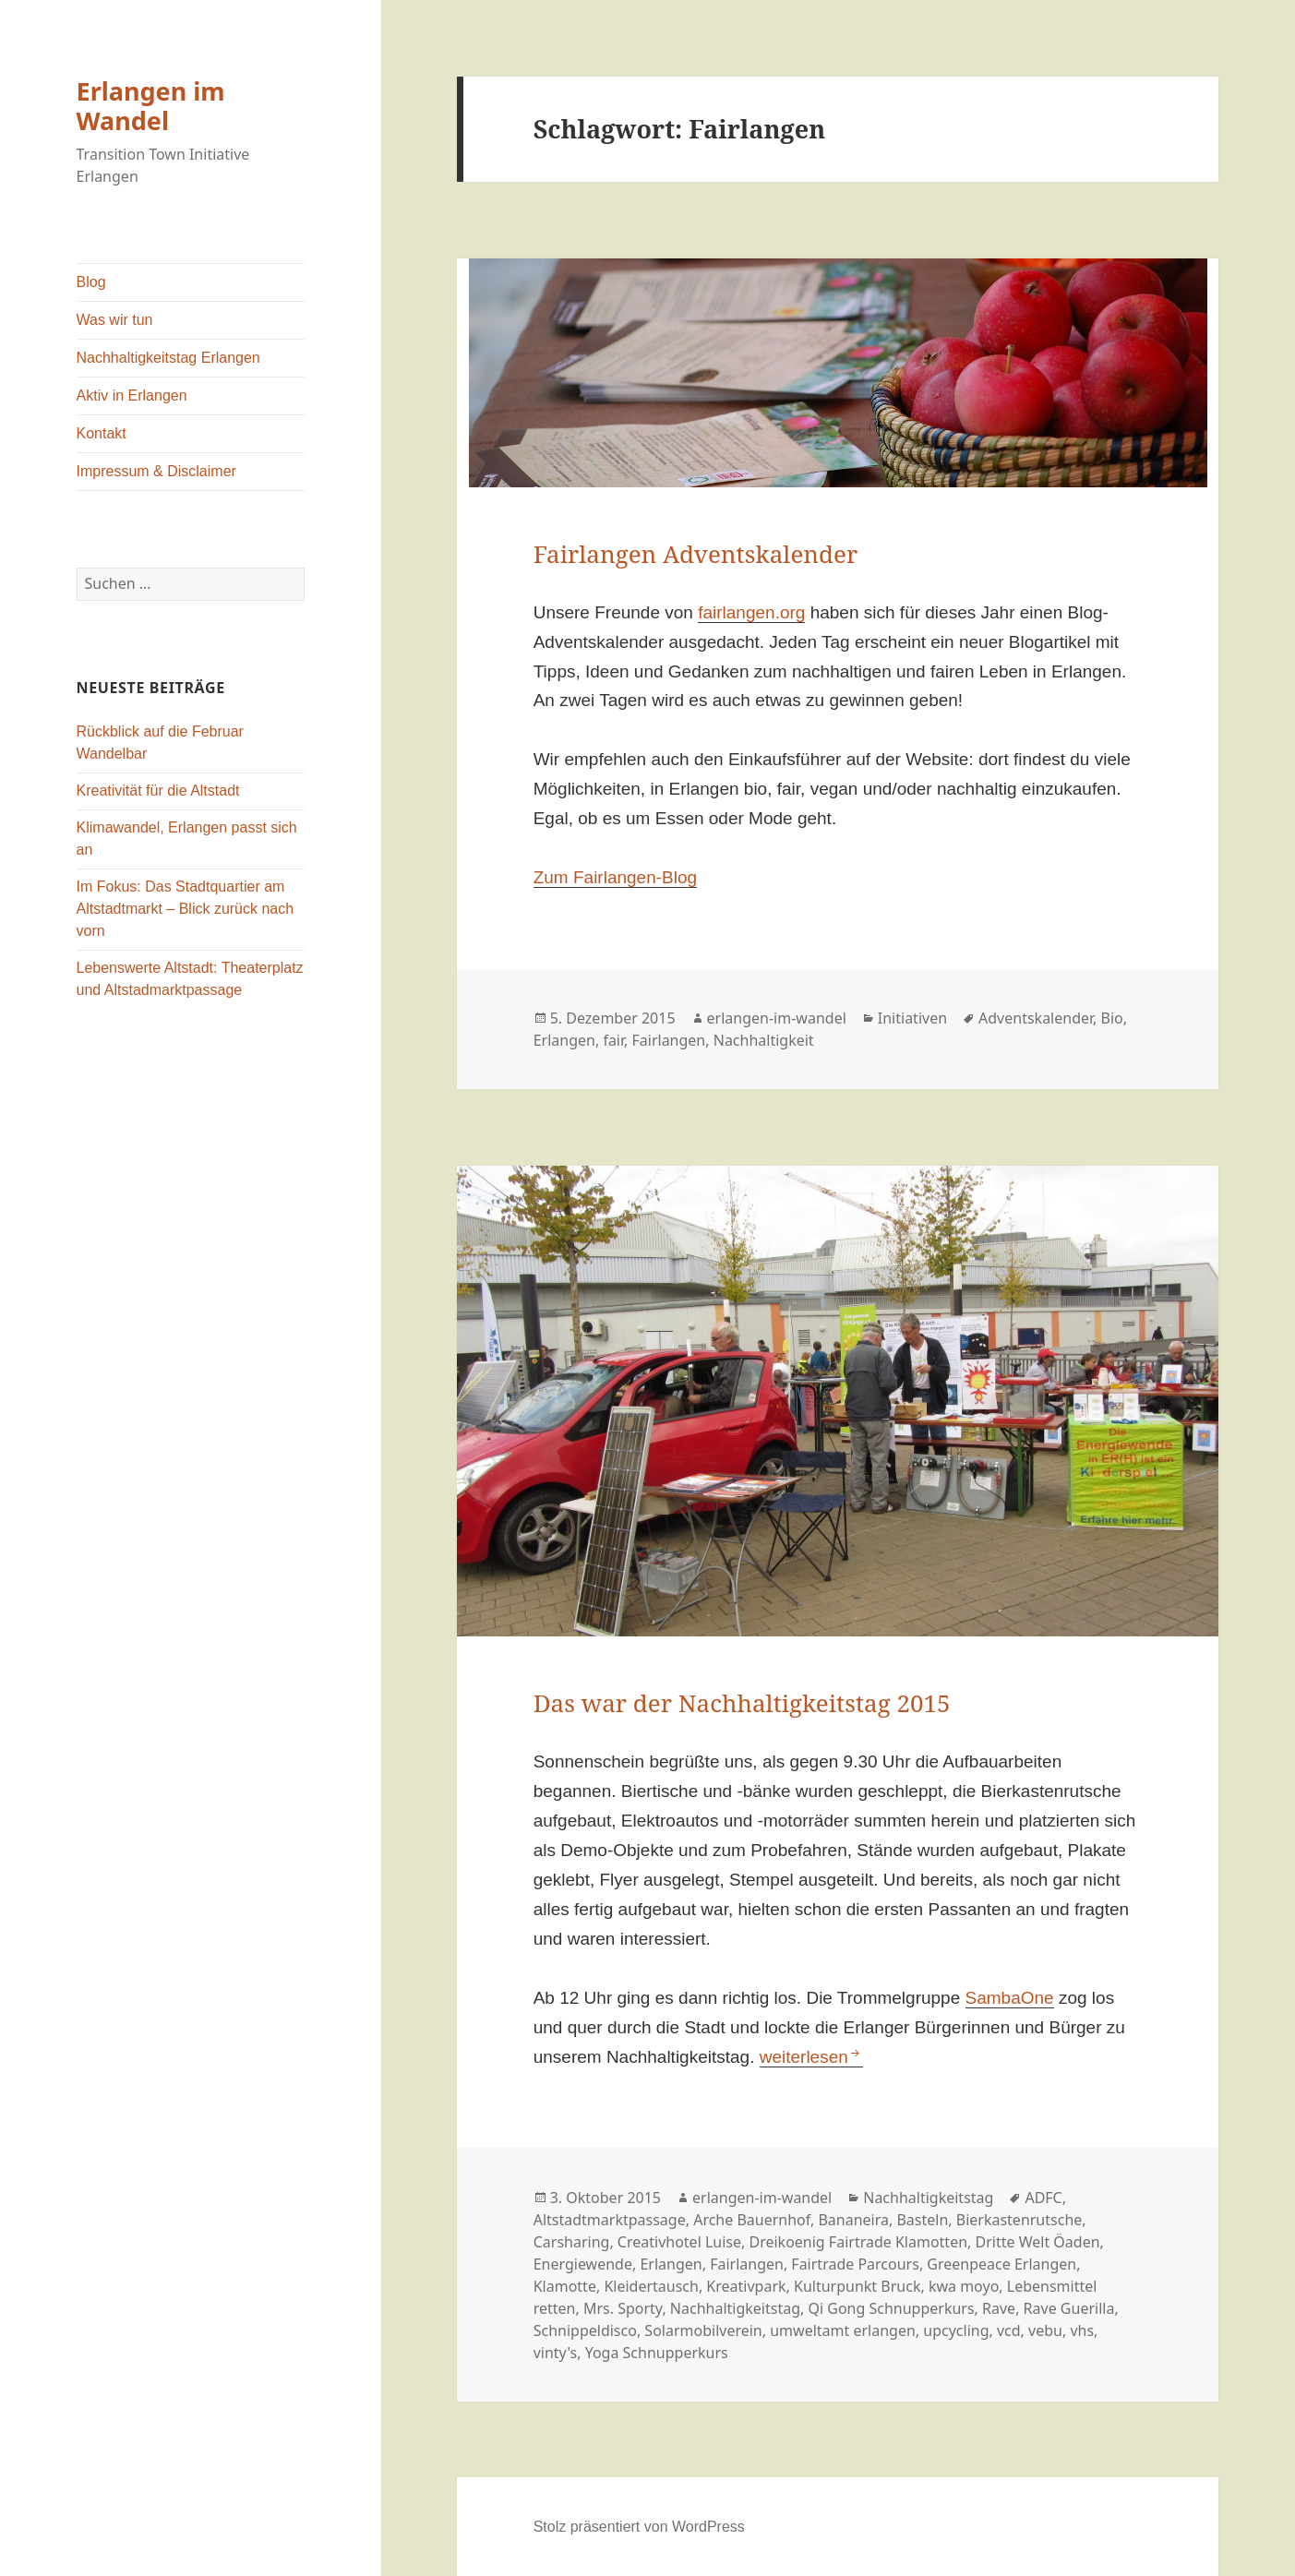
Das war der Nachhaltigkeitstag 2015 (742, 1702)
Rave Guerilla (1069, 2308)
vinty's (556, 2352)
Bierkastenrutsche (1019, 2220)
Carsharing (572, 2242)
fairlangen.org (751, 612)
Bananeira (853, 2220)
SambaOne (1009, 1997)
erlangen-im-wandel (776, 1018)
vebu (1045, 2330)
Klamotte (565, 2286)
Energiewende (583, 2264)
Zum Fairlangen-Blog (615, 877)
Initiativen (912, 1018)
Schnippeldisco (585, 2330)
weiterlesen (811, 2057)
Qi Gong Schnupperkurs (891, 2308)
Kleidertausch (651, 2286)
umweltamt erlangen (843, 2330)
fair (613, 1040)
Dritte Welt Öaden (1038, 2242)
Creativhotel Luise (679, 2242)
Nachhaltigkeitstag (928, 2197)
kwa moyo (964, 2286)
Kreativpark (745, 2286)
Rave (998, 2308)
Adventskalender (1035, 1018)
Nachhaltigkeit (763, 1040)
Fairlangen (669, 1040)
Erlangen (564, 1040)
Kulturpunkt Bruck (857, 2286)
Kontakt (101, 433)
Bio (1112, 1018)
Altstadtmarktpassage (610, 2220)
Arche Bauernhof (751, 2220)
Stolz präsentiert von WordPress (639, 2526)
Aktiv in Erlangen (132, 395)
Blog (91, 282)
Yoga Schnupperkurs (656, 2352)
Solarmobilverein (702, 2330)
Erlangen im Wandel (151, 106)
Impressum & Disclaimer (156, 471)
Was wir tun (115, 320)
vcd (1009, 2330)
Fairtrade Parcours (855, 2264)
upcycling (956, 2330)
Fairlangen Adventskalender (696, 553)
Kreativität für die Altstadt (158, 790)
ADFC (1043, 2197)
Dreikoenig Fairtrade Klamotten (858, 2242)
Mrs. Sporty (622, 2308)
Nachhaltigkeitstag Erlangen (168, 357)
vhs (1082, 2330)
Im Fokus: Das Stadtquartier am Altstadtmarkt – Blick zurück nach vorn (185, 909)
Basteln (922, 2220)
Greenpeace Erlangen (1001, 2264)
